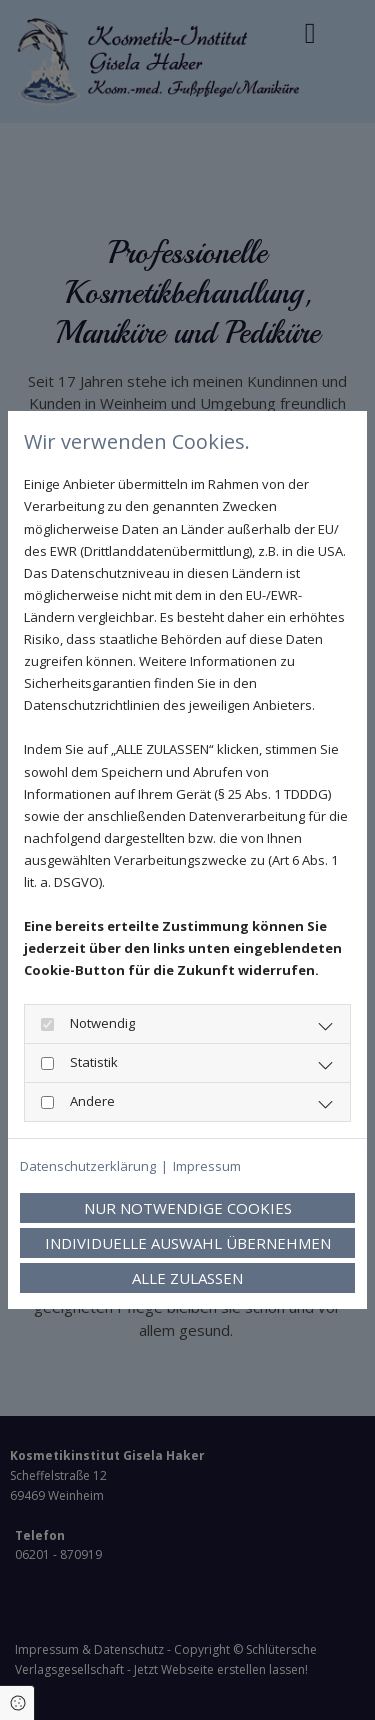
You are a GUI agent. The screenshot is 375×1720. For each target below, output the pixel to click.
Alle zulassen (187, 1278)
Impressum (207, 1166)
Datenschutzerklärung (88, 1166)
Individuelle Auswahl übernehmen (188, 1243)
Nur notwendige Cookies (188, 1208)
